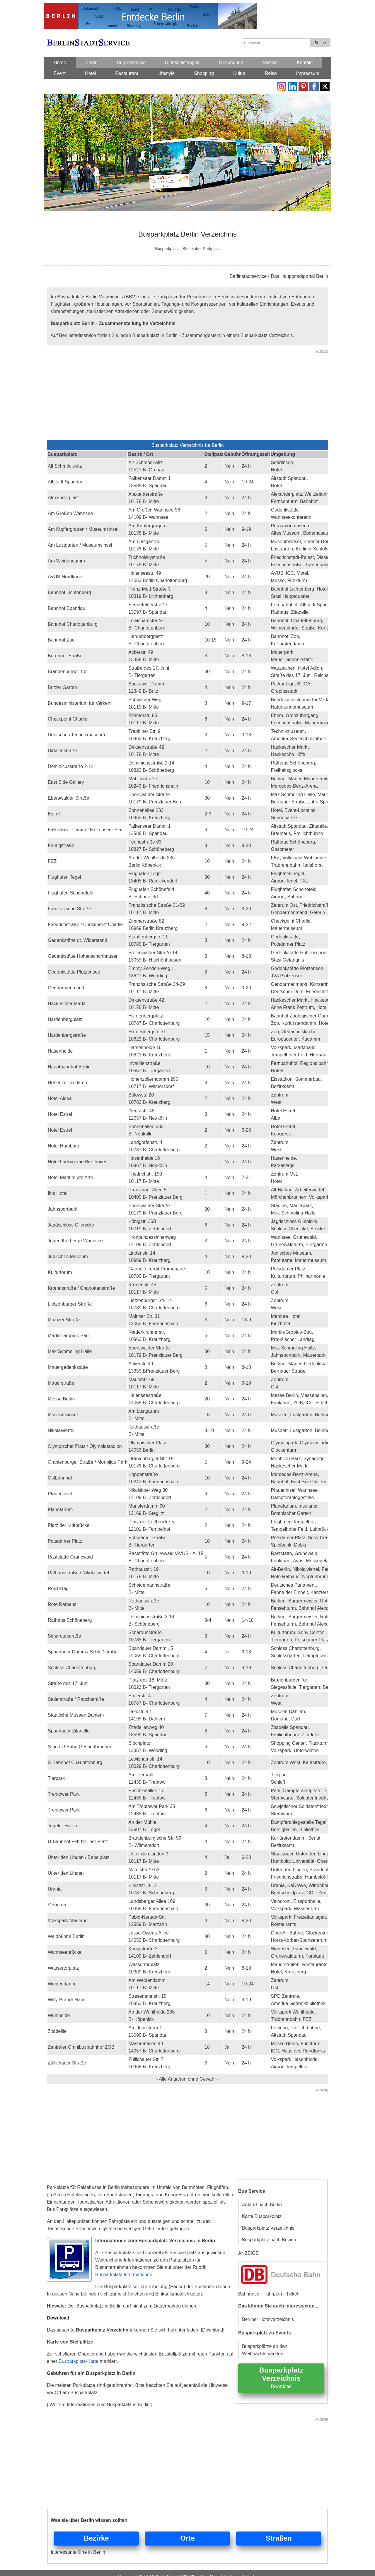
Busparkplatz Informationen (124, 2274)
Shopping (204, 73)
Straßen (279, 2538)
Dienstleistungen (182, 62)
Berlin (92, 62)
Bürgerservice (131, 62)
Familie (269, 62)
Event (60, 73)
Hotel (90, 73)
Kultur (239, 73)
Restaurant (126, 73)
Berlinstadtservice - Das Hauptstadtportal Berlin (279, 276)
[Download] (212, 2329)
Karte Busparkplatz (262, 2216)
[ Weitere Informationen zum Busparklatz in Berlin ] (99, 2404)
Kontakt (305, 62)
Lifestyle (166, 73)
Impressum (307, 73)
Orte (187, 2538)
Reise (271, 73)
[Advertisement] (187, 396)
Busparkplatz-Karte (78, 2361)
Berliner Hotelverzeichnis (268, 2319)
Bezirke (96, 2538)
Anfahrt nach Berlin (262, 2204)
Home (60, 62)
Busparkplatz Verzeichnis (268, 2228)
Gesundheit (231, 62)
